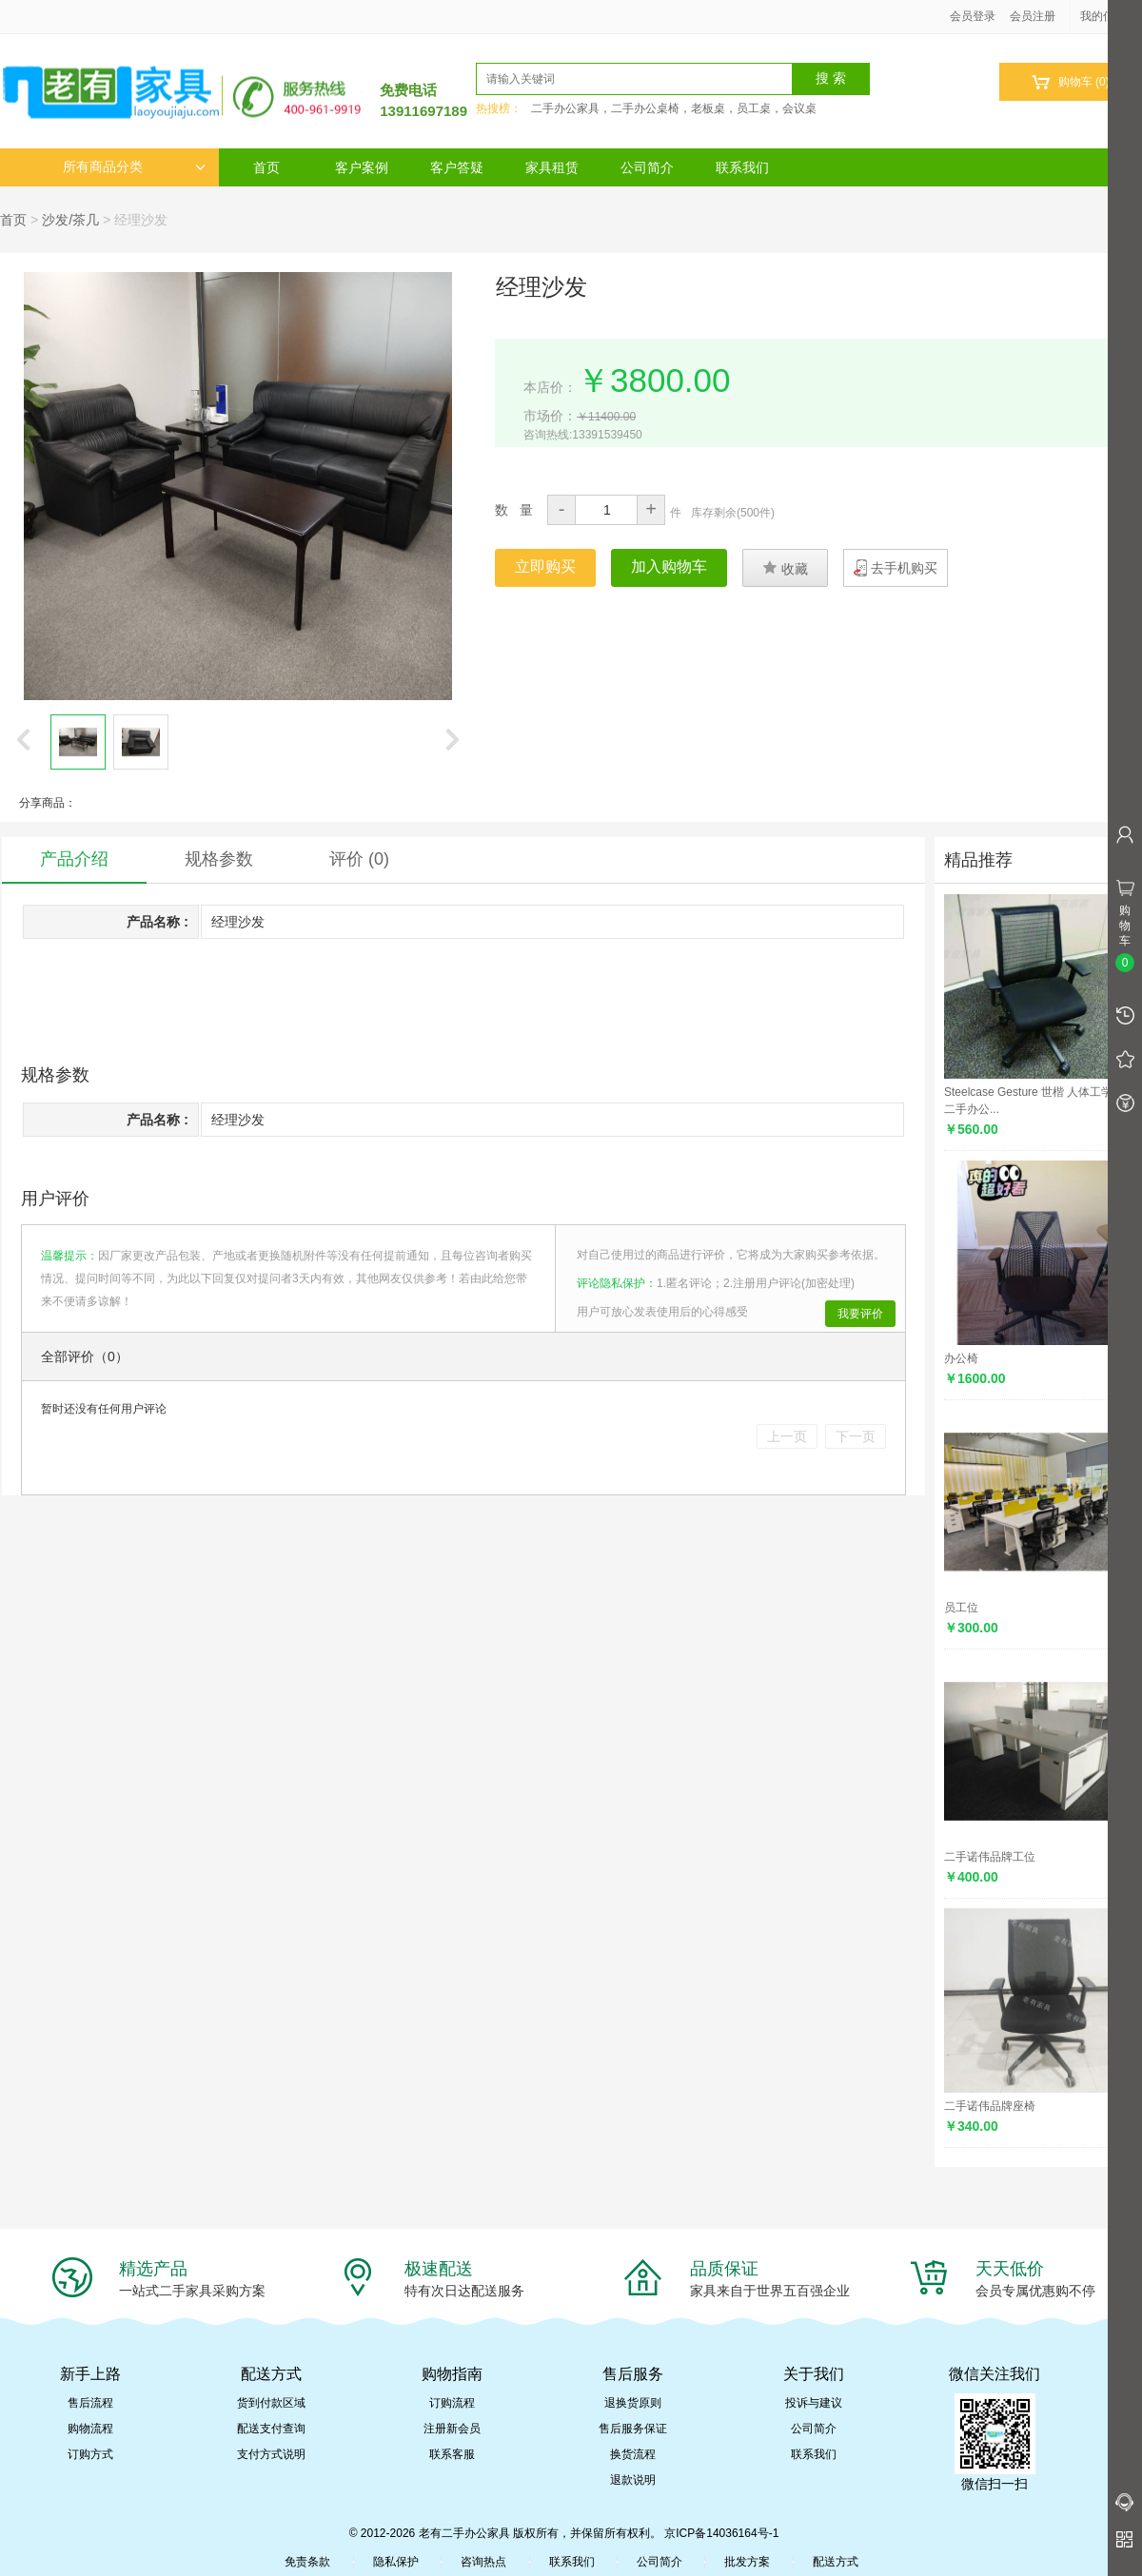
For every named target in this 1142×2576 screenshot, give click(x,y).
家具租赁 (552, 167)
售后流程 (90, 2403)
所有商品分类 (134, 167)
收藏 (785, 567)
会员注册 (1032, 16)
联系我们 (742, 167)
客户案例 (361, 167)
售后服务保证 (633, 2428)
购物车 (1070, 82)
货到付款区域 (271, 2403)
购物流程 (90, 2428)
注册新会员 (452, 2428)
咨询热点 (483, 2561)
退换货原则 (632, 2403)
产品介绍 (74, 858)
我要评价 (860, 1313)
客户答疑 (456, 167)
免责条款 (307, 2561)
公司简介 (647, 167)
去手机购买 (904, 568)
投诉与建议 (813, 2403)
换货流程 (633, 2454)
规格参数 (219, 858)
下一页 (856, 1436)
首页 (266, 167)
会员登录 (972, 16)
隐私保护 (396, 2561)
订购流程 (452, 2403)
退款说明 (633, 2480)
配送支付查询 (271, 2428)
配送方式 (835, 2561)
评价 (359, 858)
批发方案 (747, 2561)
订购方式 (90, 2454)
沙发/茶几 (70, 219)
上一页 (787, 1436)
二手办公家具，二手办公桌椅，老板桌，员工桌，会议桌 (674, 108)
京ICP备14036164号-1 (721, 2533)
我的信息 (1109, 16)
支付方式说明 (271, 2454)
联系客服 (452, 2454)
